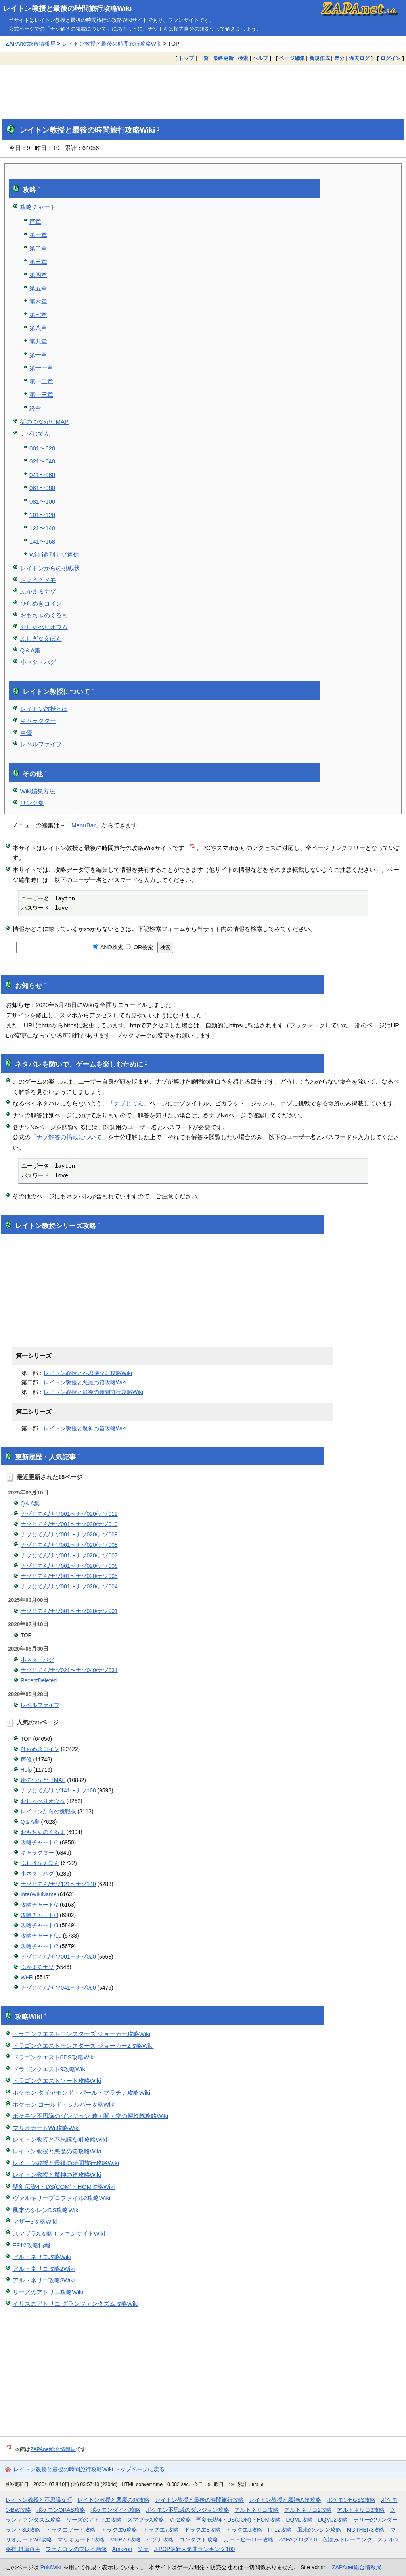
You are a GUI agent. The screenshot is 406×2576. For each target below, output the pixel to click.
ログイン (390, 58)
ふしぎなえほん (41, 638)
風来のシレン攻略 (319, 2529)
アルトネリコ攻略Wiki (42, 2256)
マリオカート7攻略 (81, 2539)
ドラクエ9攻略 (244, 2529)
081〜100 (42, 501)
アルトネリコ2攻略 (308, 2510)
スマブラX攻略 (145, 2519)
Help (26, 1770)
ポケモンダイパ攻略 (115, 2510)
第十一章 (41, 368)
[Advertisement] (203, 86)
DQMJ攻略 (299, 2519)
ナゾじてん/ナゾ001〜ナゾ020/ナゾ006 (69, 1566)
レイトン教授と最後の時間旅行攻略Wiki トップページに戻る (89, 2469)
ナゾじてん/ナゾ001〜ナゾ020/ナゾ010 (69, 1524)
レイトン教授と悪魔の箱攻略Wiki (85, 1382)
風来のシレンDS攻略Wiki (46, 2210)
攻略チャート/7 (40, 1904)
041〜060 (42, 474)
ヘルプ (260, 58)
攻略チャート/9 (40, 1915)
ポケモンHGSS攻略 (351, 2500)
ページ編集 (292, 58)
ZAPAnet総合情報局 (31, 43)
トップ (186, 58)
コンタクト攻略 (198, 2539)
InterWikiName (39, 1894)
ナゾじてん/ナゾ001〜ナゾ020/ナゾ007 (69, 1555)
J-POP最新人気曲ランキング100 (194, 2549)
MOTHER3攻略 (366, 2529)
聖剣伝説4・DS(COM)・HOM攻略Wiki (64, 2186)
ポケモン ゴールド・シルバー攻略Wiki (64, 2104)
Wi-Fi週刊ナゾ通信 (54, 554)
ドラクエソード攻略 (71, 2529)
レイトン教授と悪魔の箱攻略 (113, 2500)
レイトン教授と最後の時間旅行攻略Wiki (67, 8)
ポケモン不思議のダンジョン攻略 (187, 2510)
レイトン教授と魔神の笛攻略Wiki (85, 1428)
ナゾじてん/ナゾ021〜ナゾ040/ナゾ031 (69, 1670)
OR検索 (139, 947)
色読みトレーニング (347, 2539)
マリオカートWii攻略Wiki (46, 2127)
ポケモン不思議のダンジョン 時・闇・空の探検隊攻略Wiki (91, 2116)
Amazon (122, 2549)
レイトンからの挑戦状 (50, 568)
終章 (35, 408)
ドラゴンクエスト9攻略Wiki (50, 2069)
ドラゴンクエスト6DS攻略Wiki (54, 2057)
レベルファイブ (41, 744)
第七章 (38, 314)
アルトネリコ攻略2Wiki (44, 2268)
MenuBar (83, 825)
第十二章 (41, 381)
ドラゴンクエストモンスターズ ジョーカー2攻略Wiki (83, 2045)
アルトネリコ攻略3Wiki (44, 2280)
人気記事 (62, 1457)
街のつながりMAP (44, 421)
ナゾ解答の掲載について (78, 29)
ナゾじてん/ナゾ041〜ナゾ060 (58, 1987)
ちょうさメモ (38, 580)
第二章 (38, 248)
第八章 (38, 328)
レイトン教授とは (44, 709)
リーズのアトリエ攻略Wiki (48, 2292)
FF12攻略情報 (31, 2245)
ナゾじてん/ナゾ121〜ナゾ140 (58, 1884)
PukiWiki (50, 2567)
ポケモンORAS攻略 (60, 2510)
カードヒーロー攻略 (249, 2539)
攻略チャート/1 (40, 1842)
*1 (192, 846)
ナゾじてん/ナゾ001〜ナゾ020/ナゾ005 (69, 1576)
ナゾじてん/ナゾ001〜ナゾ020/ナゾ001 (69, 1611)
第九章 (38, 341)
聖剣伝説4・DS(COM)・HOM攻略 (238, 2519)
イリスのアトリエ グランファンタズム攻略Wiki (76, 2303)
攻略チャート (38, 207)
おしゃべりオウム (44, 626)
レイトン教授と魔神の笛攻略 (285, 2500)
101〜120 (42, 514)
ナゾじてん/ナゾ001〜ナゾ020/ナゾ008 (69, 1545)
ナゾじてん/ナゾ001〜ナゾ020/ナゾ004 (69, 1586)
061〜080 (42, 487)
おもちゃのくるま (44, 615)
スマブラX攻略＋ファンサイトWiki (59, 2233)
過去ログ (359, 58)
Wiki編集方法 (37, 791)
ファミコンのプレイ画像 (76, 2549)
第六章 (38, 301)
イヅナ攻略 (160, 2539)
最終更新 (223, 58)
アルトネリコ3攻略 (361, 2510)
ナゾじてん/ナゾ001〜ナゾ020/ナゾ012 (69, 1514)
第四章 (38, 274)
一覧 (203, 58)
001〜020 (42, 448)
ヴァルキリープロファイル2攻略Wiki (62, 2198)
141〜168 (42, 541)
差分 (339, 58)
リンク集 (32, 803)
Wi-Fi (27, 1977)
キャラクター (38, 720)
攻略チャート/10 (41, 1935)
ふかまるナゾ (38, 591)
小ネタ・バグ (38, 662)
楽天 (143, 2549)
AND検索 (108, 947)
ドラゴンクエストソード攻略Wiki (57, 2080)
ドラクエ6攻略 (119, 2529)
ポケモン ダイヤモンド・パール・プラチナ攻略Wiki (82, 2092)
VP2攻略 (180, 2519)
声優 (26, 732)
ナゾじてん (35, 433)
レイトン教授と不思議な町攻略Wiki (88, 1373)
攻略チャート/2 (40, 1946)
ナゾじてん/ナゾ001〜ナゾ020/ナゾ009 (69, 1534)
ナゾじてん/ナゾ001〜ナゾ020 (58, 1956)
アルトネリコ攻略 (256, 2510)
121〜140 (42, 528)
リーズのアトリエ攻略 (94, 2519)
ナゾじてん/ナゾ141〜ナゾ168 (58, 1790)
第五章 (38, 288)
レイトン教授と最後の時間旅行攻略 (199, 2500)
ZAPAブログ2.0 (298, 2539)
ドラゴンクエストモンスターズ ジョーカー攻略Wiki (82, 2033)
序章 (35, 221)
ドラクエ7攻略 (161, 2529)
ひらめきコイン (41, 603)
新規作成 (319, 58)
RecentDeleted (39, 1680)
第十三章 (41, 394)
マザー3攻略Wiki (35, 2221)
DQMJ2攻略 (333, 2519)
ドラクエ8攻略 (202, 2529)
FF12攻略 (279, 2529)
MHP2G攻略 (125, 2539)
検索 (243, 58)
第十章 (38, 355)
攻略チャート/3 (40, 1925)
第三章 (38, 261)
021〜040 (42, 461)
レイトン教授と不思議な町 (39, 2500)
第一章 (38, 234)
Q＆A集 (30, 650)
